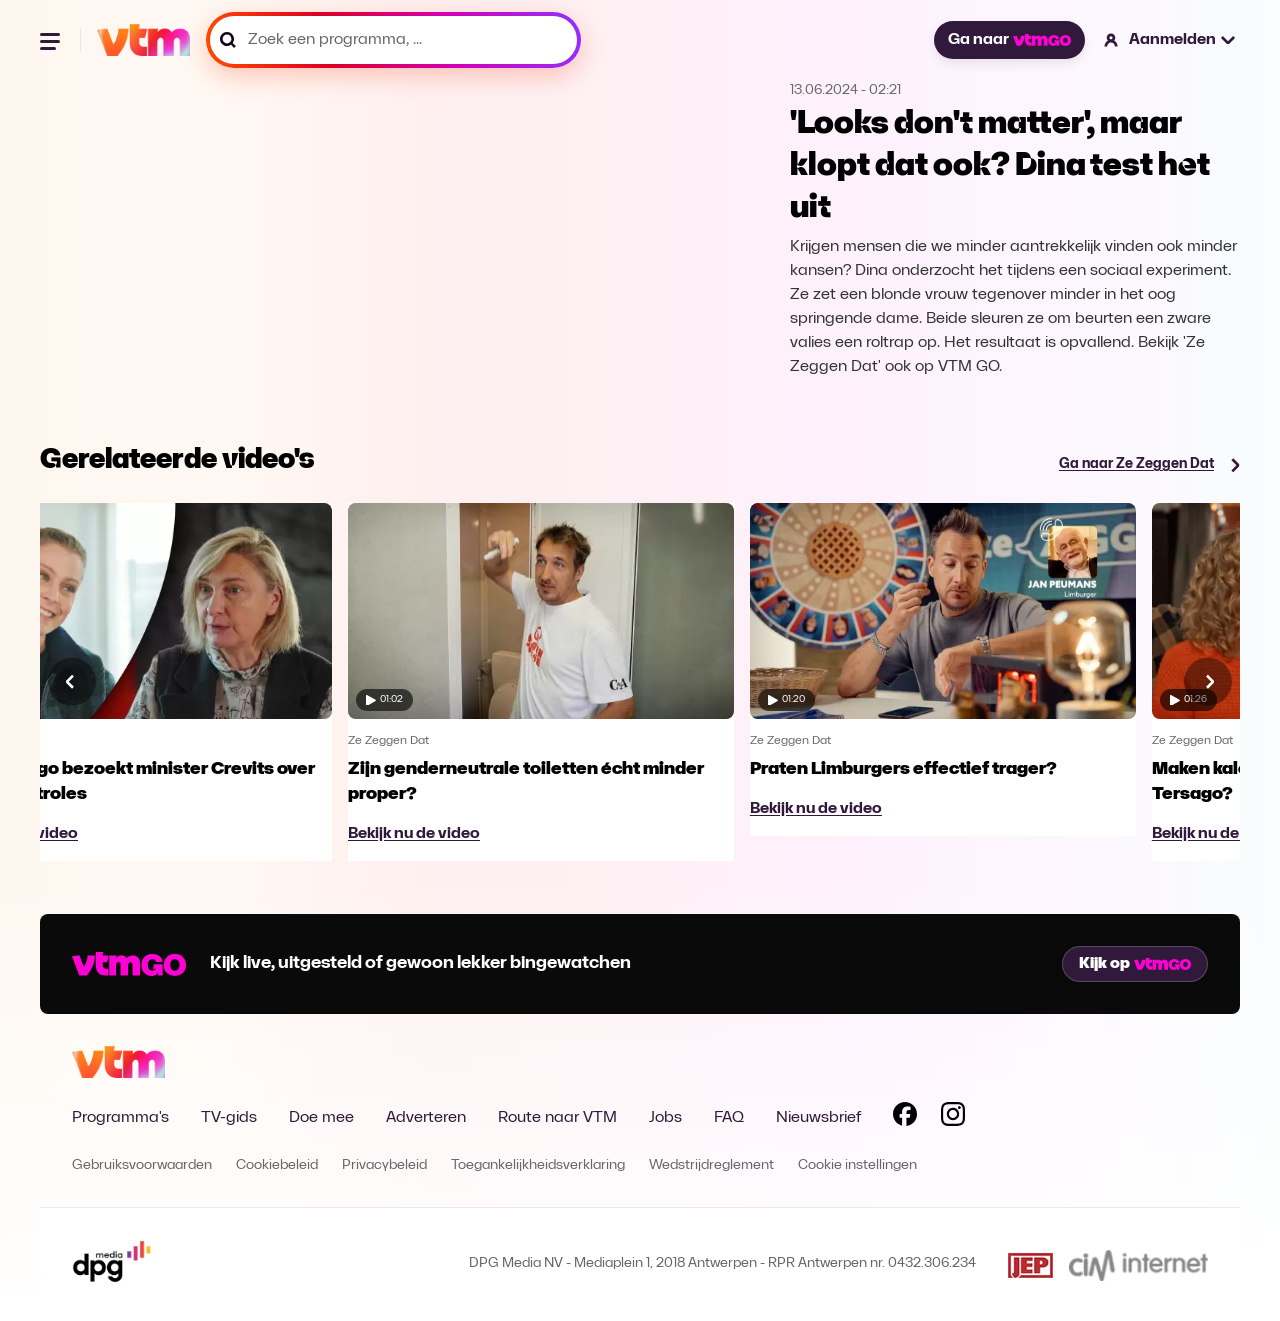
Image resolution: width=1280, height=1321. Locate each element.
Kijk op (1135, 964)
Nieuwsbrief (818, 1118)
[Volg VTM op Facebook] (905, 1118)
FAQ (729, 1118)
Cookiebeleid (277, 1165)
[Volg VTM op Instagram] (953, 1118)
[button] (1170, 40)
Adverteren (426, 1118)
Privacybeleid (384, 1165)
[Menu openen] (52, 40)
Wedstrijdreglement (711, 1165)
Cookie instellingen (857, 1165)
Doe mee (321, 1118)
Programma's (120, 1118)
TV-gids (229, 1118)
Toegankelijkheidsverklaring (538, 1165)
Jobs (665, 1118)
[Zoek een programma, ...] (393, 40)
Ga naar (1009, 40)
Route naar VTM (557, 1118)
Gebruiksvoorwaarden (142, 1165)
